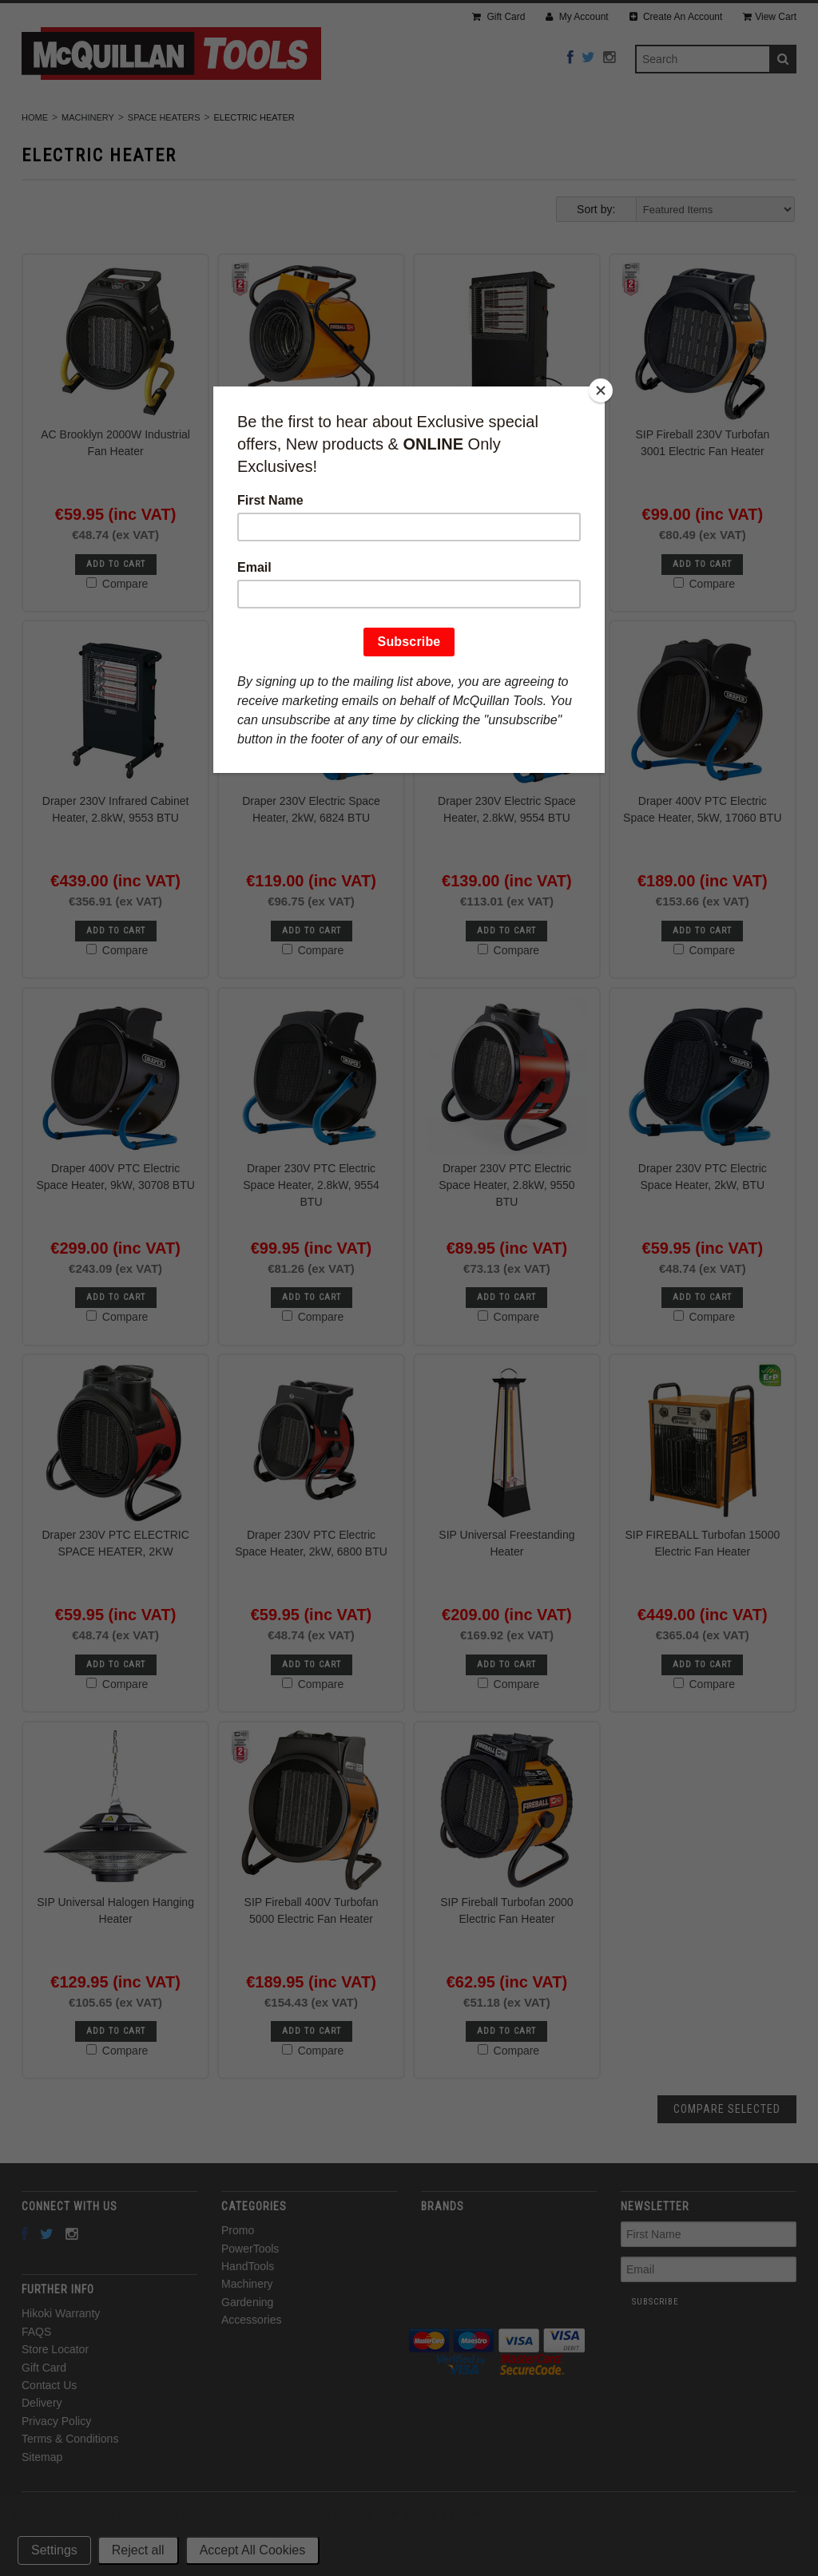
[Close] (601, 390)
